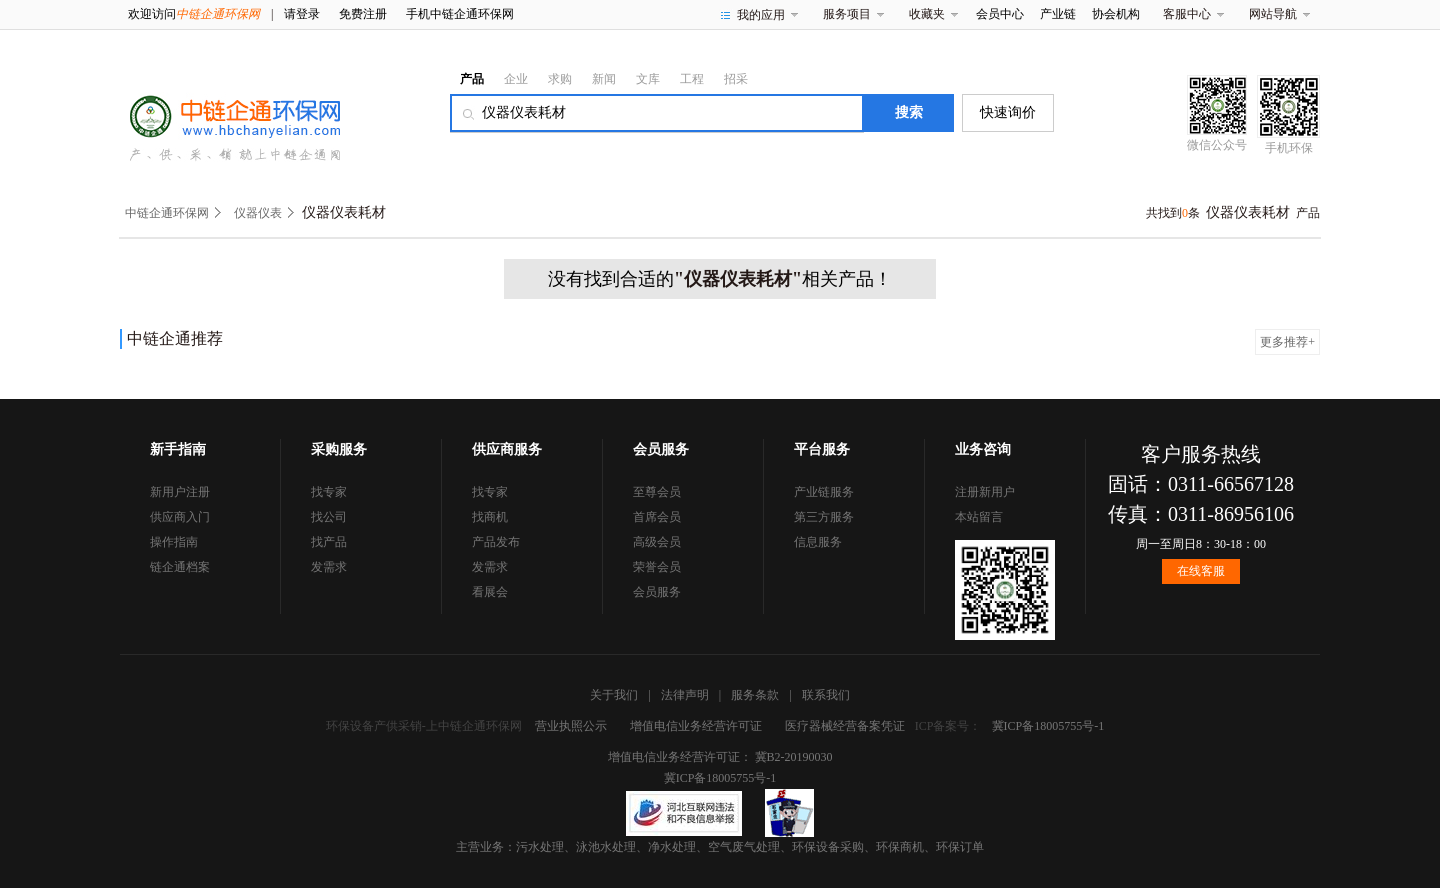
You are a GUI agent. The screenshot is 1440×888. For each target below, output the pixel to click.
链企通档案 (180, 567)
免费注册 (363, 14)
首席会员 (657, 517)
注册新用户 (985, 492)
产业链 (1058, 14)
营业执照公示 (571, 726)
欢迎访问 (194, 14)
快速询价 (1008, 112)
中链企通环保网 (167, 213)
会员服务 (657, 592)
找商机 (490, 517)
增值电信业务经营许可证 (696, 726)
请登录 (302, 14)
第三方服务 (824, 517)
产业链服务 (824, 492)
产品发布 (496, 542)
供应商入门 (180, 517)
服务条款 (755, 695)
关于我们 (614, 695)
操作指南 (174, 542)
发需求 (329, 567)
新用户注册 (180, 492)
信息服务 (818, 542)
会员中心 (1000, 14)
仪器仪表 (258, 213)
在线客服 (1201, 571)
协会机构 (1116, 14)
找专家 (329, 492)
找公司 (329, 517)
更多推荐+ (1287, 342)
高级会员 (657, 542)
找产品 (329, 542)
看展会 (490, 592)
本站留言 (979, 517)
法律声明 (685, 695)
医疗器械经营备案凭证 (845, 726)
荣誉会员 (657, 567)
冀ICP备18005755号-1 (1048, 726)
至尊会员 (657, 492)
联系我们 (826, 695)
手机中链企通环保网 (460, 14)
